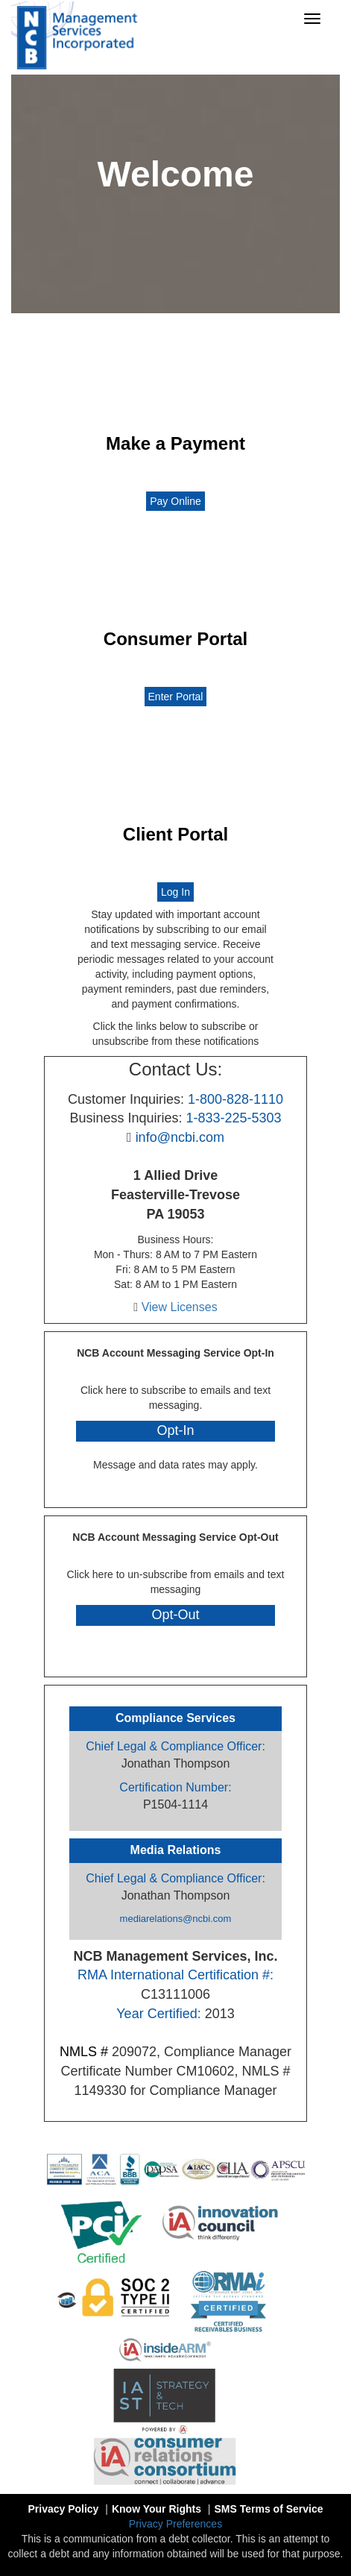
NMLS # (84, 2051)
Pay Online (175, 501)
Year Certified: (158, 2013)
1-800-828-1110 (235, 1099)
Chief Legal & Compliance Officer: (175, 1746)
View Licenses (180, 1307)
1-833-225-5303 (233, 1117)
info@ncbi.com (180, 1137)
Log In (175, 892)
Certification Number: (175, 1787)
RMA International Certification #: (175, 1974)
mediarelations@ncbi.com (176, 1918)
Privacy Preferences (175, 2524)
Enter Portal (175, 697)
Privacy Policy (175, 1480)
